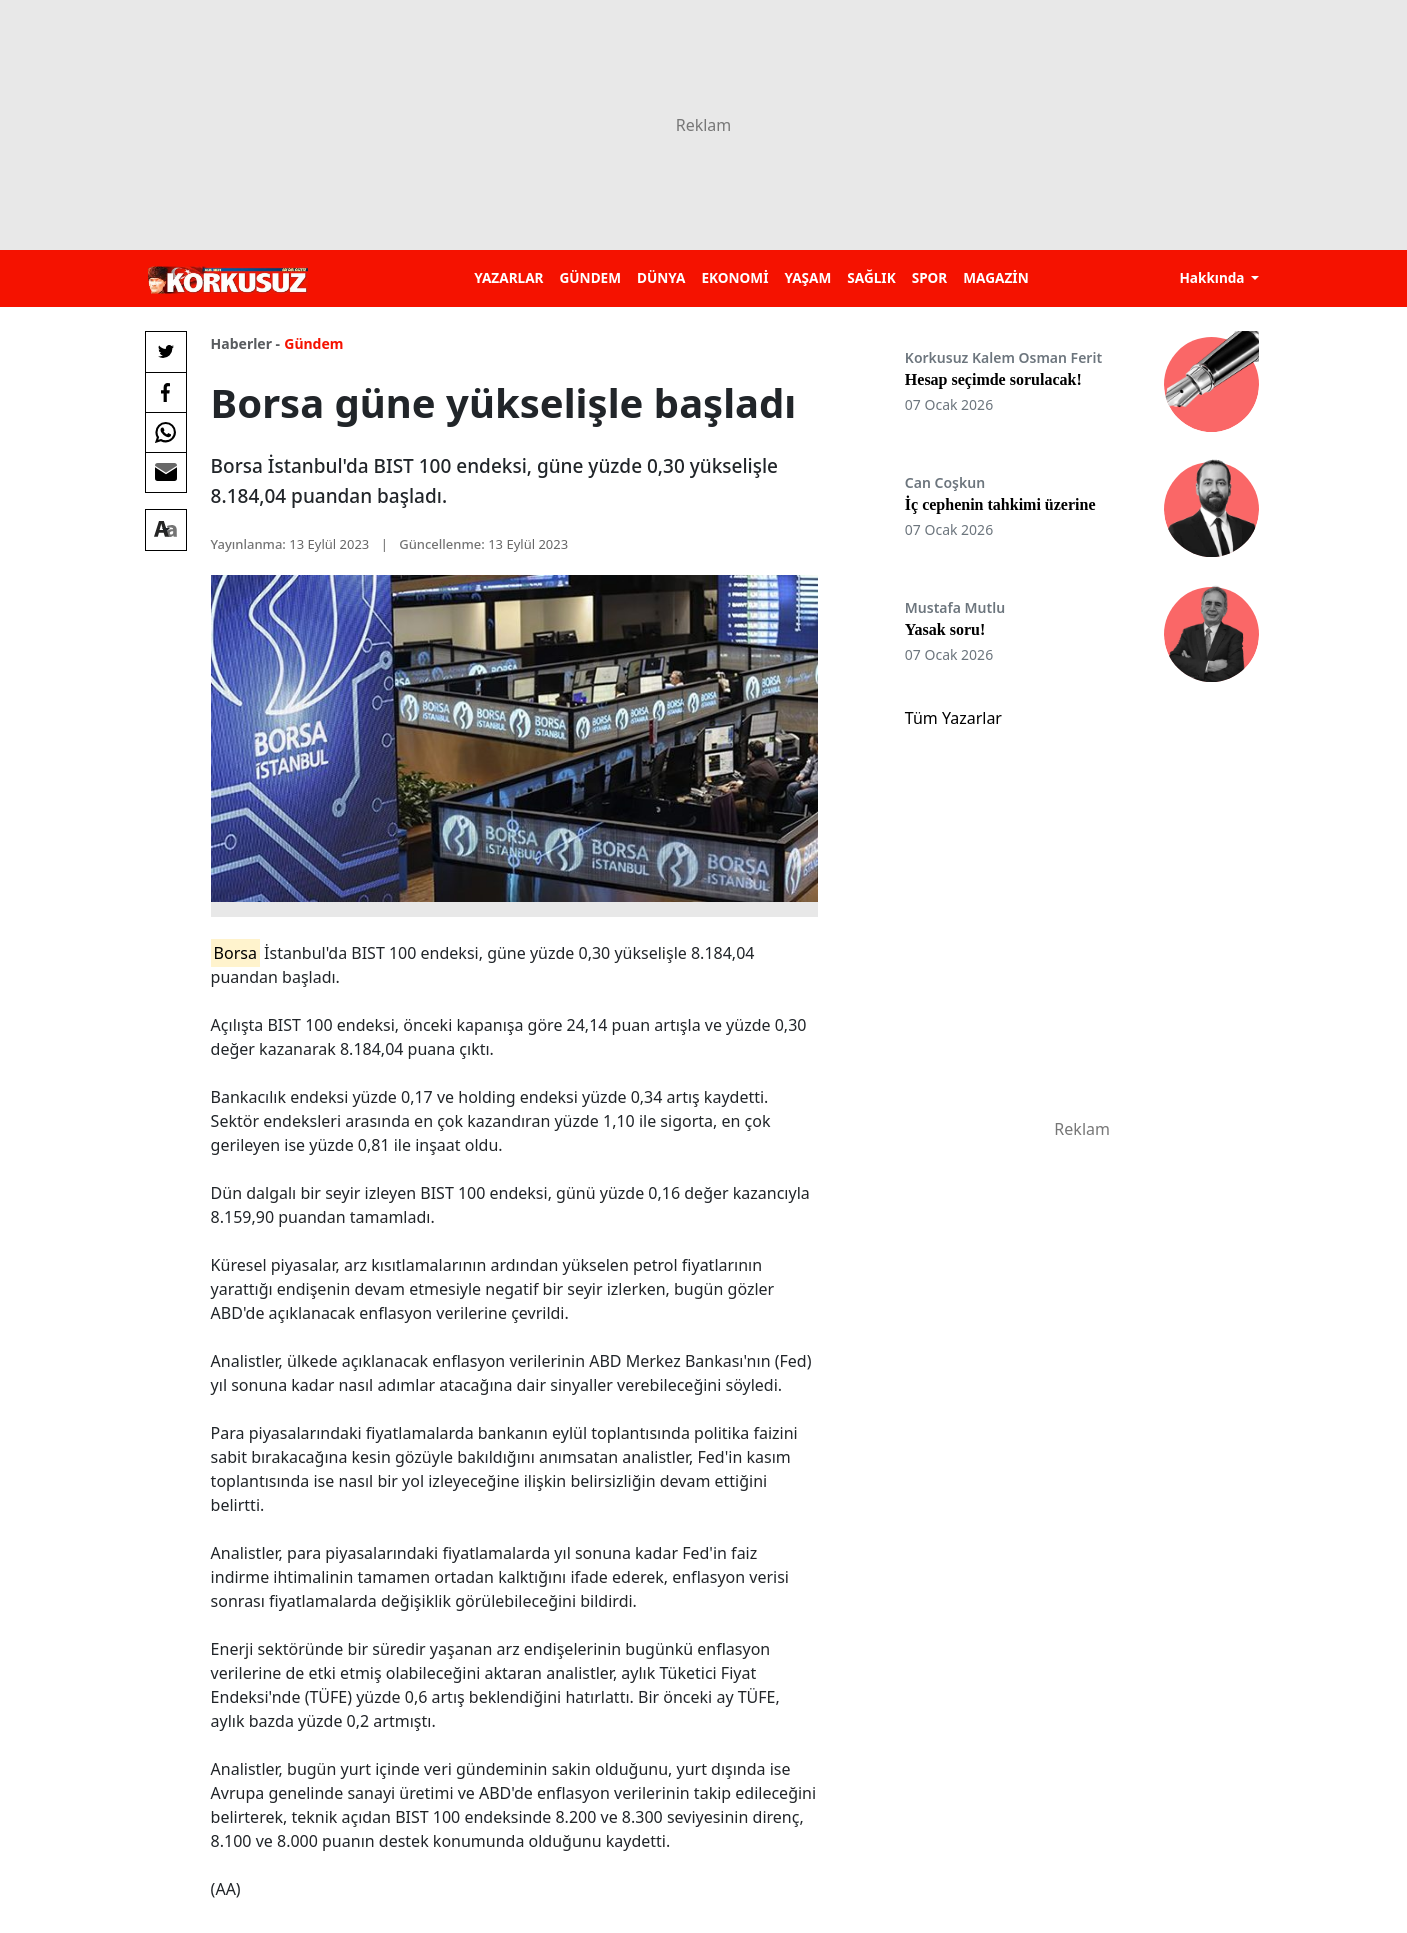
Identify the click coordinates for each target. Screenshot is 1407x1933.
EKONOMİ (734, 277)
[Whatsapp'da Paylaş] (166, 432)
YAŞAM (807, 277)
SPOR (930, 277)
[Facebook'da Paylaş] (166, 392)
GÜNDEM (590, 277)
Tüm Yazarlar (953, 718)
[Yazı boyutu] (166, 530)
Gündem (313, 343)
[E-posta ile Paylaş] (166, 472)
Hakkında (1213, 277)
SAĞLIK (871, 277)
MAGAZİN (995, 277)
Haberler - (245, 343)
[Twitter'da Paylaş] (166, 352)
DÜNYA (661, 277)
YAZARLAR (508, 277)
